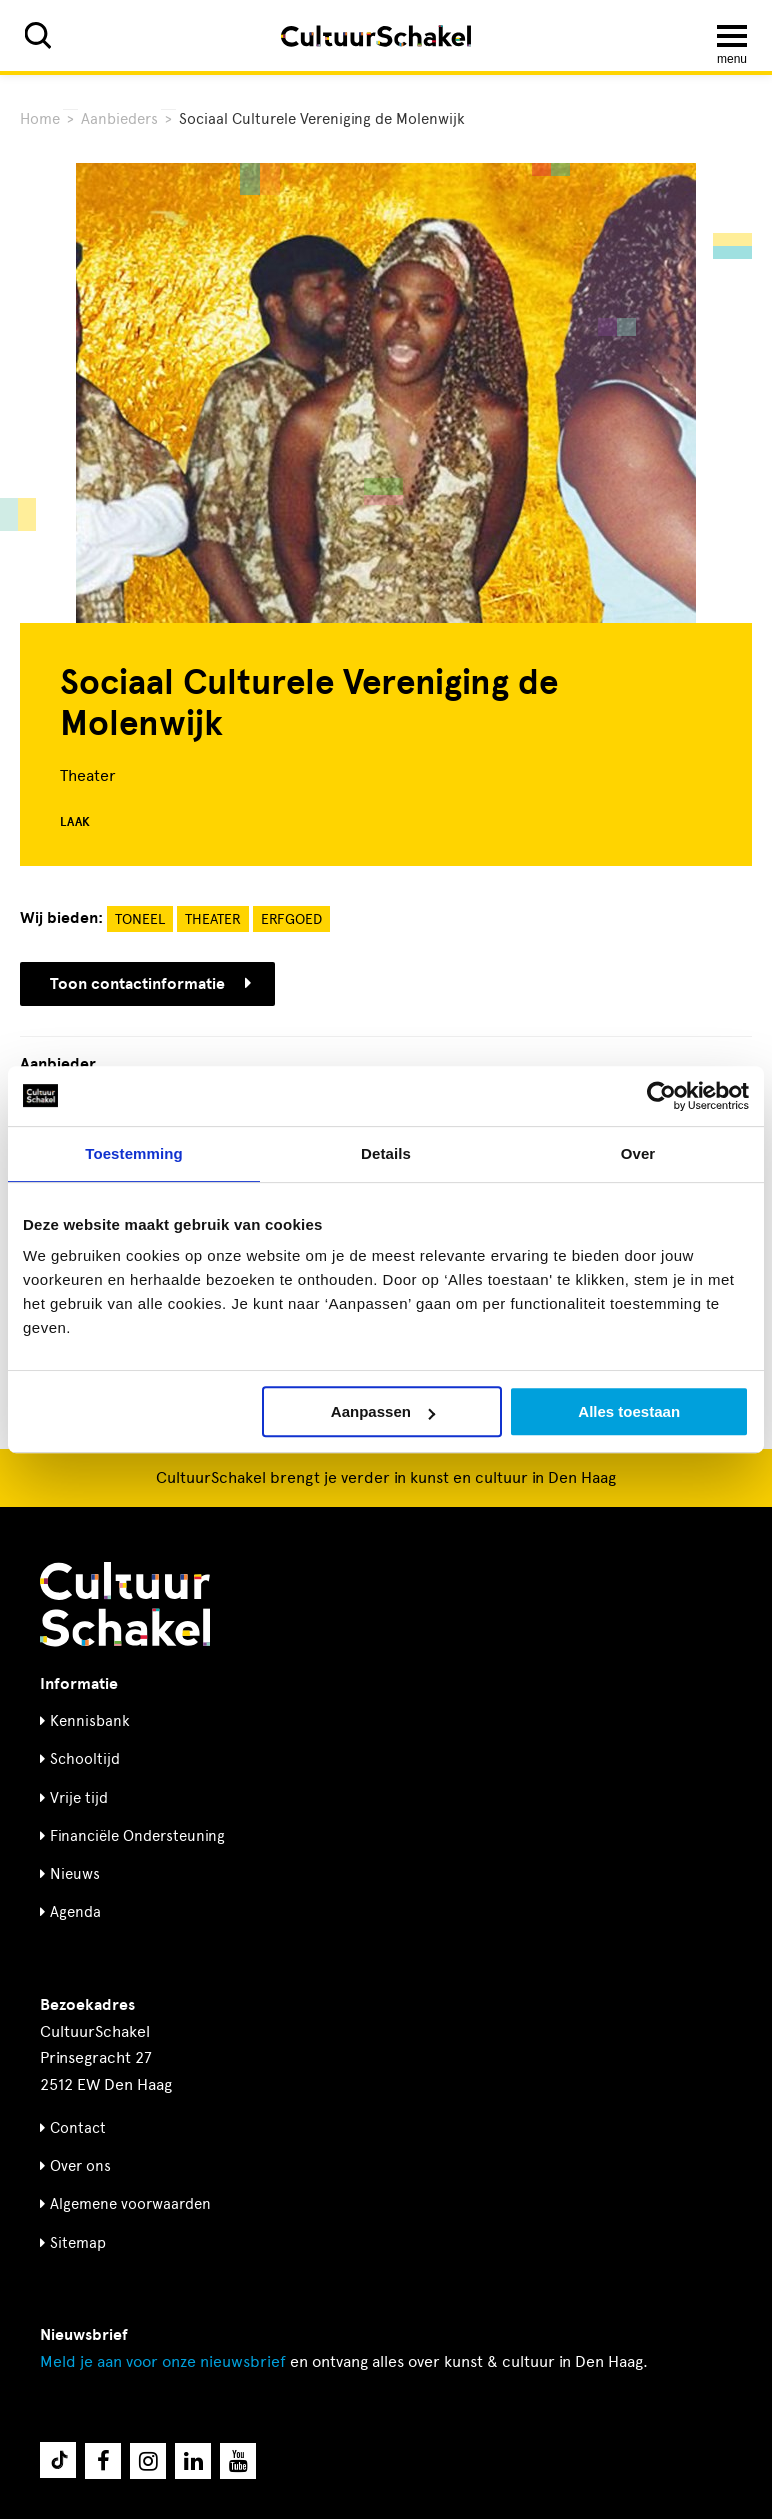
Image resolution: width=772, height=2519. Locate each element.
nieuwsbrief (163, 2361)
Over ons (80, 2166)
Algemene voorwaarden (130, 2204)
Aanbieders (119, 119)
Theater (213, 919)
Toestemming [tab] (134, 1153)
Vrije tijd (79, 1798)
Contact (78, 2128)
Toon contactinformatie (150, 984)
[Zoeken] (38, 35)
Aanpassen (383, 1411)
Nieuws (75, 1874)
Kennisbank (90, 1721)
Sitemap (78, 2243)
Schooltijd (85, 1759)
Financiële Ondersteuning (137, 1836)
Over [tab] (638, 1153)
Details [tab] (386, 1153)
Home (40, 119)
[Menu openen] (732, 36)
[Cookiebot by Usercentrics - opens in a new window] (661, 1096)
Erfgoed (291, 919)
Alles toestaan (629, 1411)
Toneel (140, 919)
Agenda (75, 1912)
